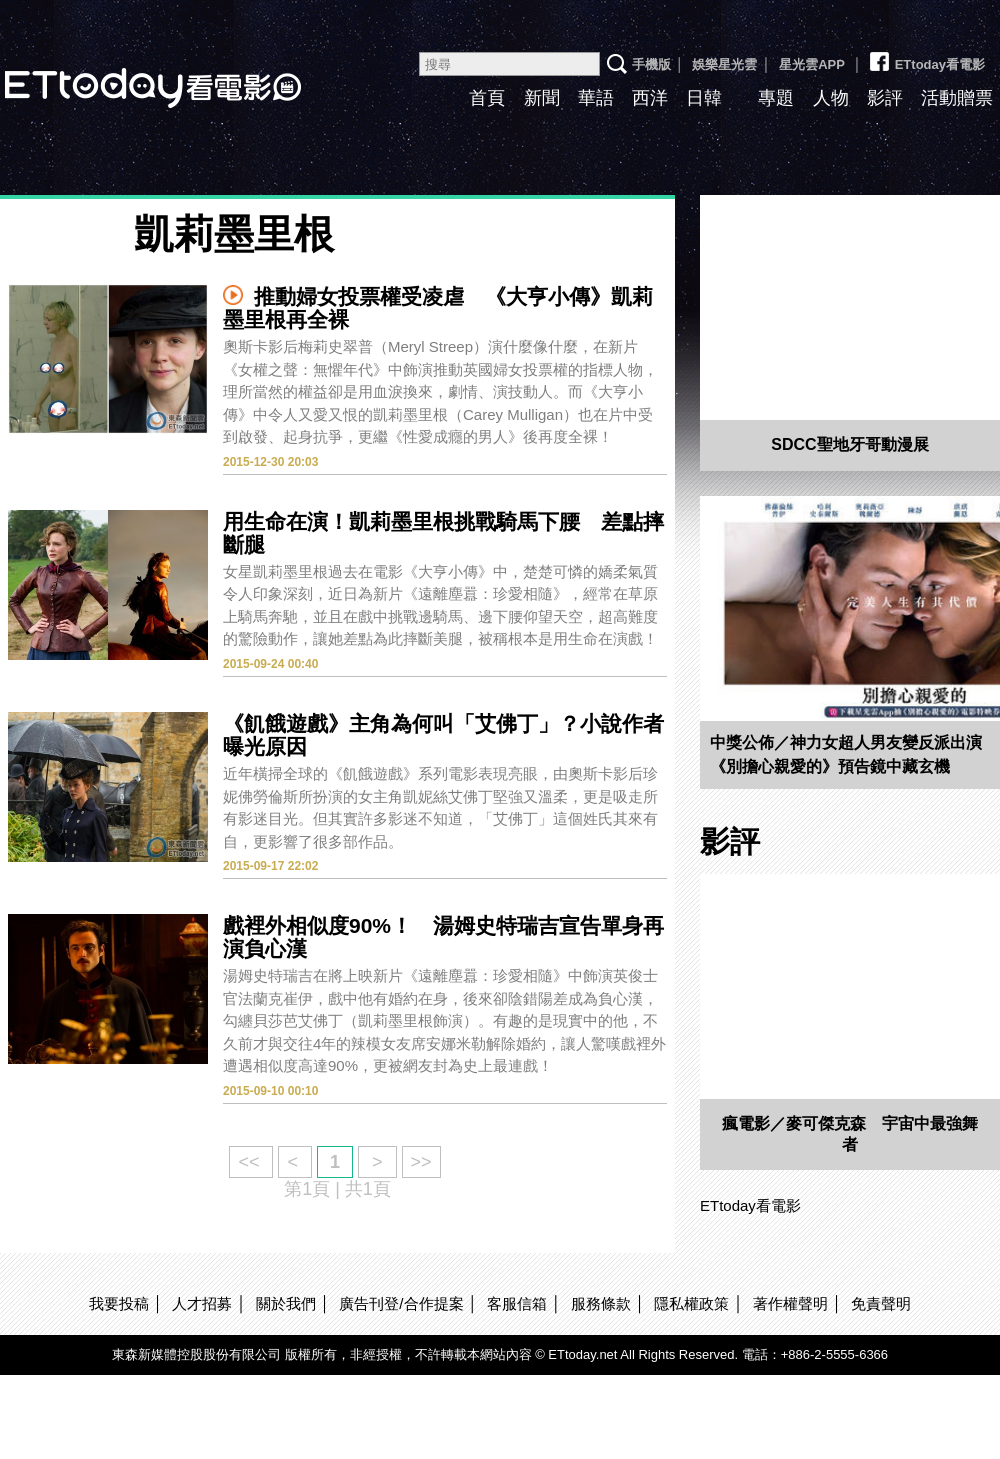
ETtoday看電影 (926, 57)
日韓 (704, 98)
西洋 (650, 98)
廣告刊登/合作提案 (401, 1303)
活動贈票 (957, 98)
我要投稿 (119, 1303)
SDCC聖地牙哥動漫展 (849, 444)
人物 (831, 98)
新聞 (542, 98)
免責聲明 (881, 1303)
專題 (776, 98)
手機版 (651, 64)
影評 (885, 98)
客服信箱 (517, 1303)
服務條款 (601, 1303)
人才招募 (202, 1303)
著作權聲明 (790, 1303)
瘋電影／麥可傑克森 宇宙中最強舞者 (850, 1134)
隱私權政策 (691, 1303)
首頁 (487, 98)
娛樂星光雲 (724, 64)
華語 (596, 98)
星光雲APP (812, 64)
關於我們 (286, 1303)
